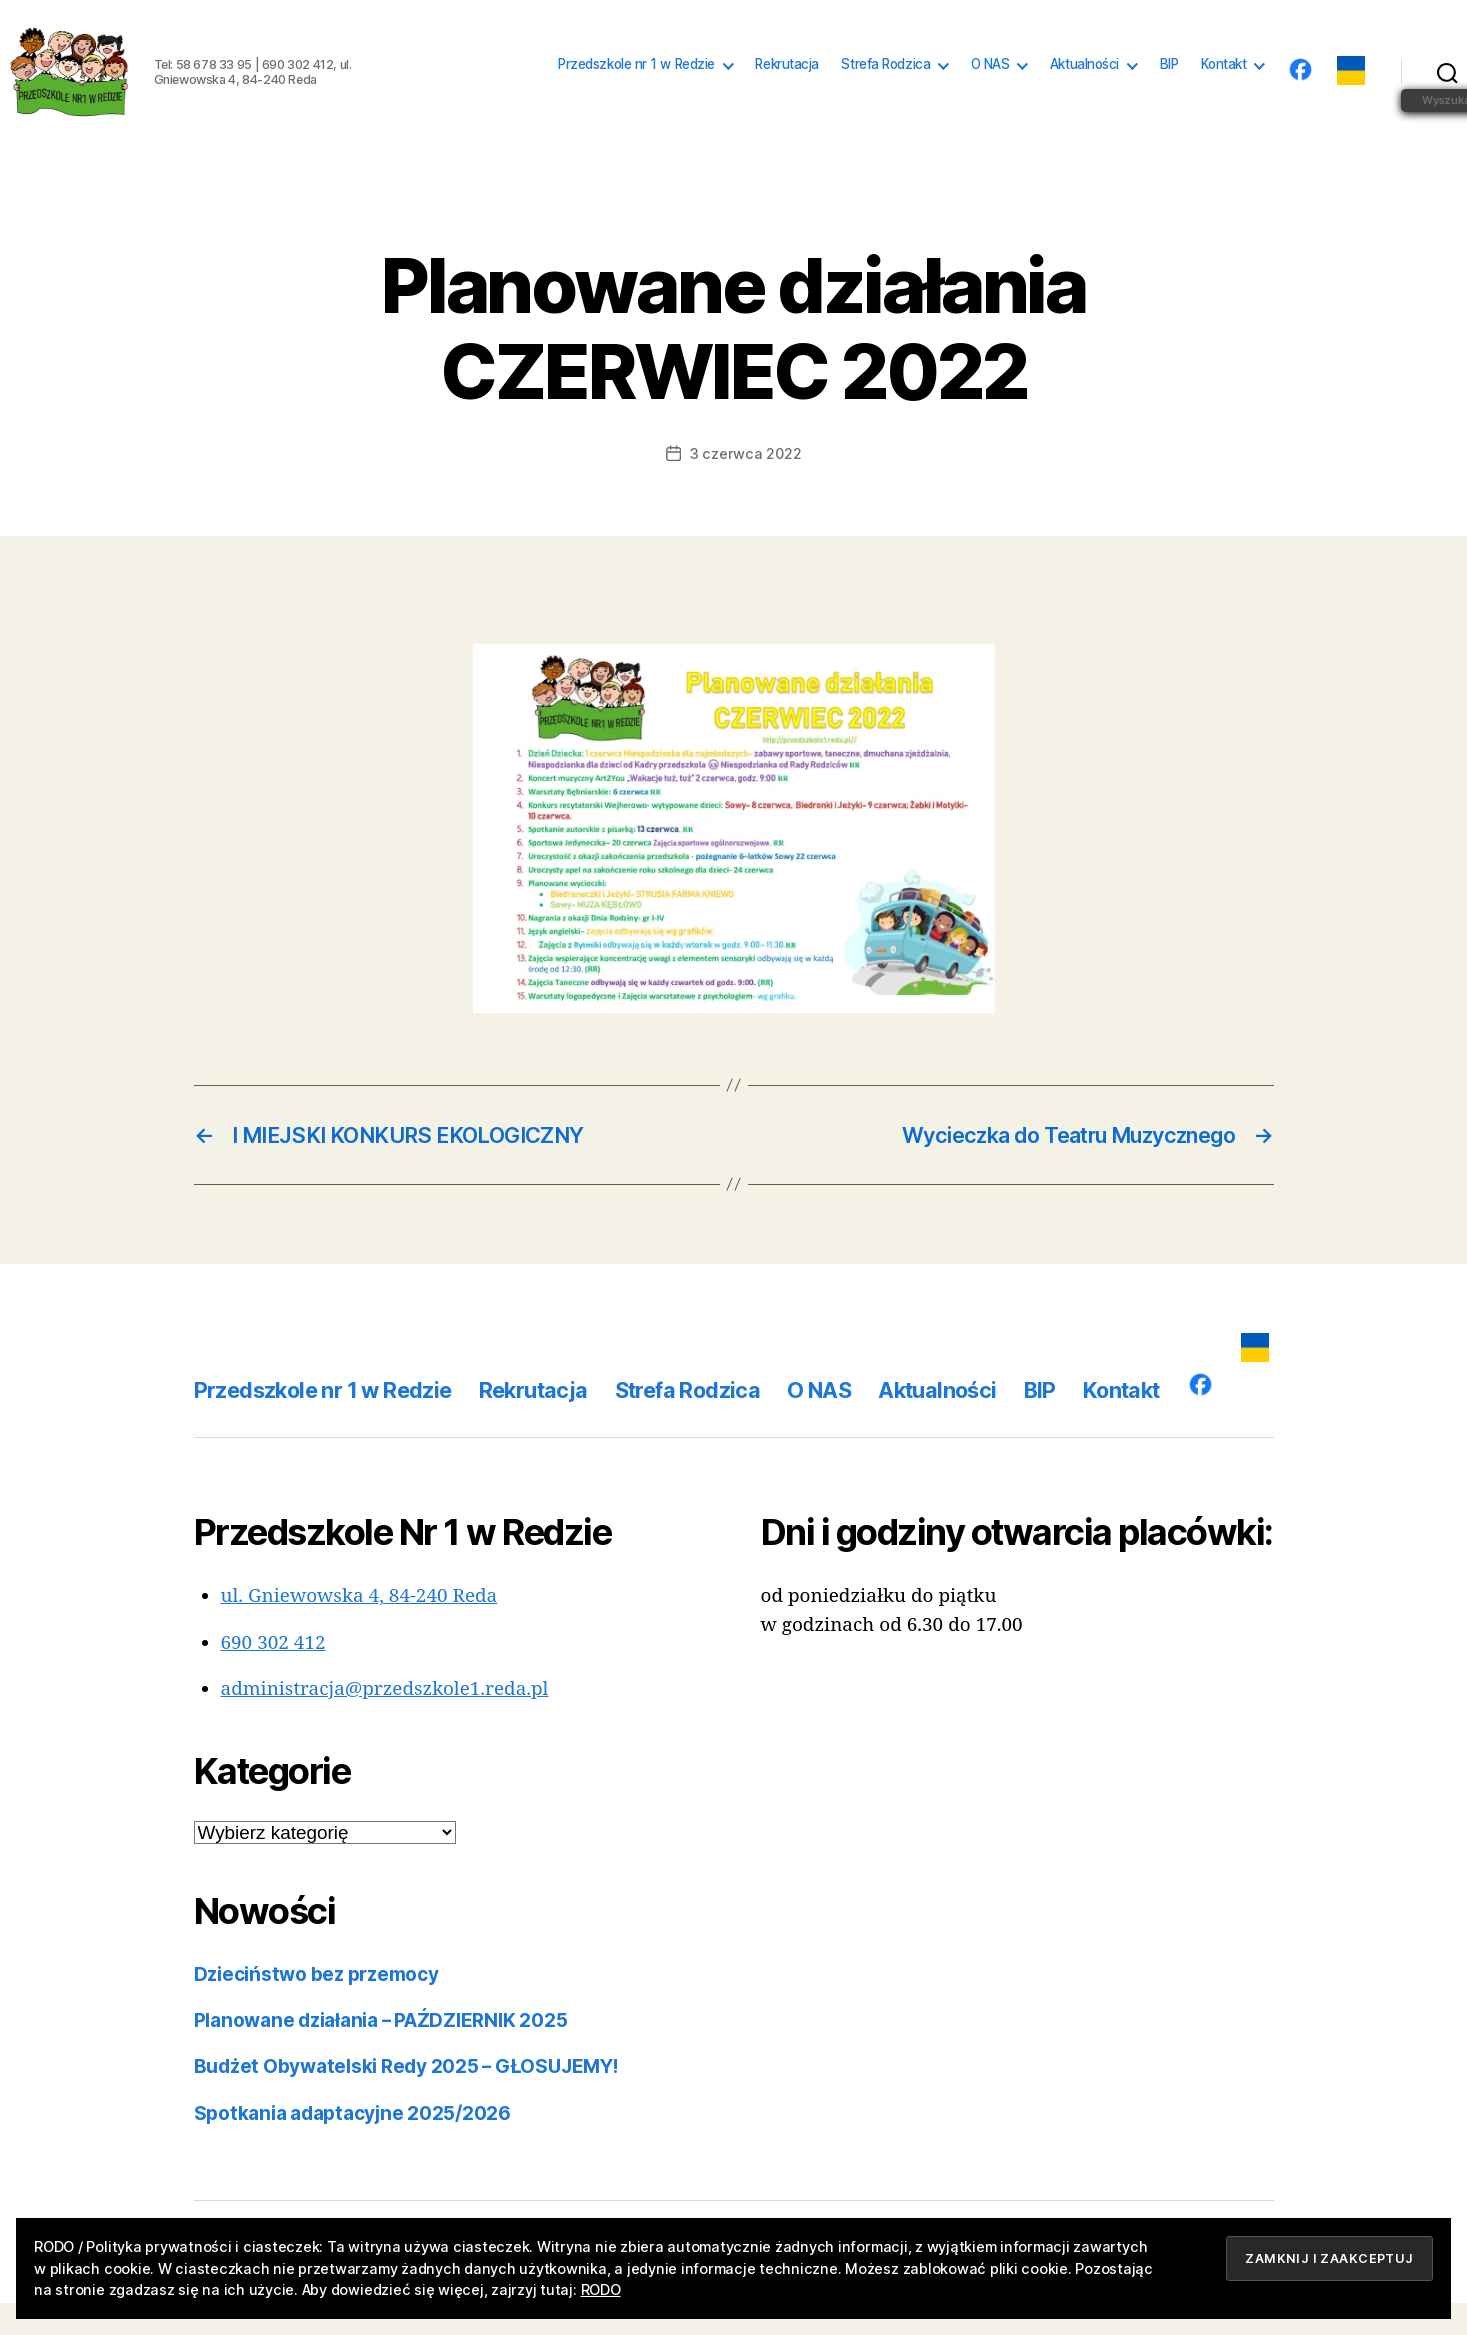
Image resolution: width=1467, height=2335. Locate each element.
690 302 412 (273, 1675)
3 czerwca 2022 (746, 485)
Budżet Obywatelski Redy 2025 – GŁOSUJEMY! (406, 2098)
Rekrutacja (787, 80)
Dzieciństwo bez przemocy (316, 2006)
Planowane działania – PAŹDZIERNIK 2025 (381, 2052)
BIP (1169, 80)
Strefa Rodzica (885, 80)
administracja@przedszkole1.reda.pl (385, 1721)
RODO (601, 2289)
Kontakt (1224, 80)
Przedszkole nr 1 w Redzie (636, 80)
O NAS (990, 80)
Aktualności (1084, 80)
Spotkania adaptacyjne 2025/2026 (352, 2145)
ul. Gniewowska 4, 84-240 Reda (359, 1628)
